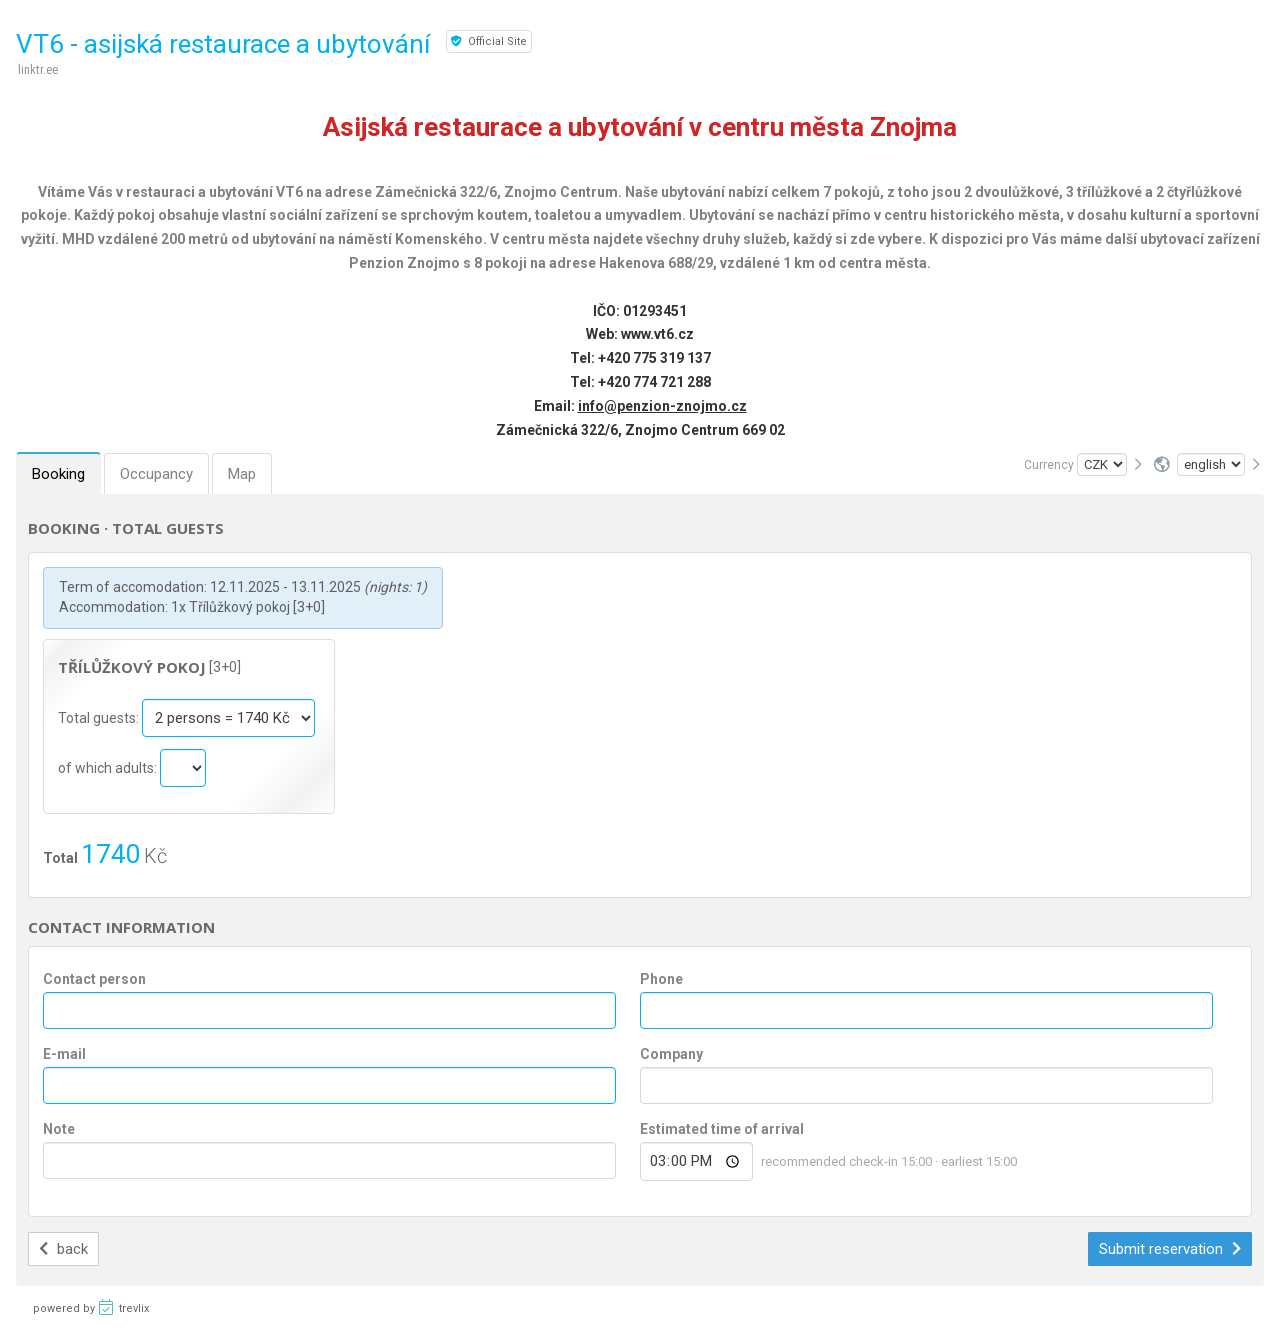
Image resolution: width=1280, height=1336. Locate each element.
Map (242, 474)
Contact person (94, 979)
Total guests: (100, 718)
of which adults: (109, 768)
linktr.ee (38, 69)
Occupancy (156, 474)
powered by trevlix (91, 1307)
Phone (661, 979)
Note (59, 1129)
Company (671, 1054)
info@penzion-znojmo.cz (662, 406)
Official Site (489, 41)
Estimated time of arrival (722, 1129)
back (63, 1249)
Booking (58, 474)
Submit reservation (1170, 1249)
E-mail (64, 1054)
